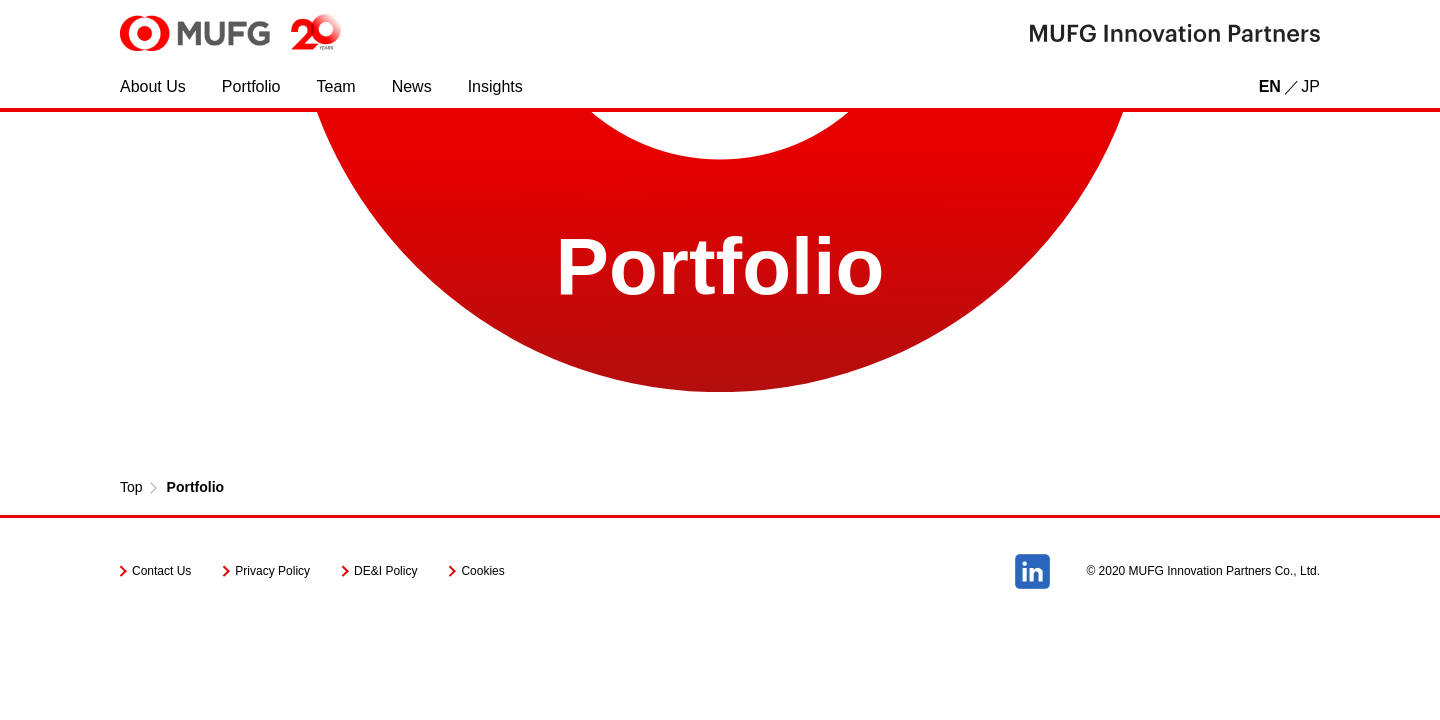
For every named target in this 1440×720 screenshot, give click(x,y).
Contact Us (161, 571)
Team (336, 86)
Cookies (482, 571)
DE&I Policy (385, 571)
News (412, 86)
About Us (153, 86)
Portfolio (251, 86)
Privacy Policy (272, 571)
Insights (495, 86)
